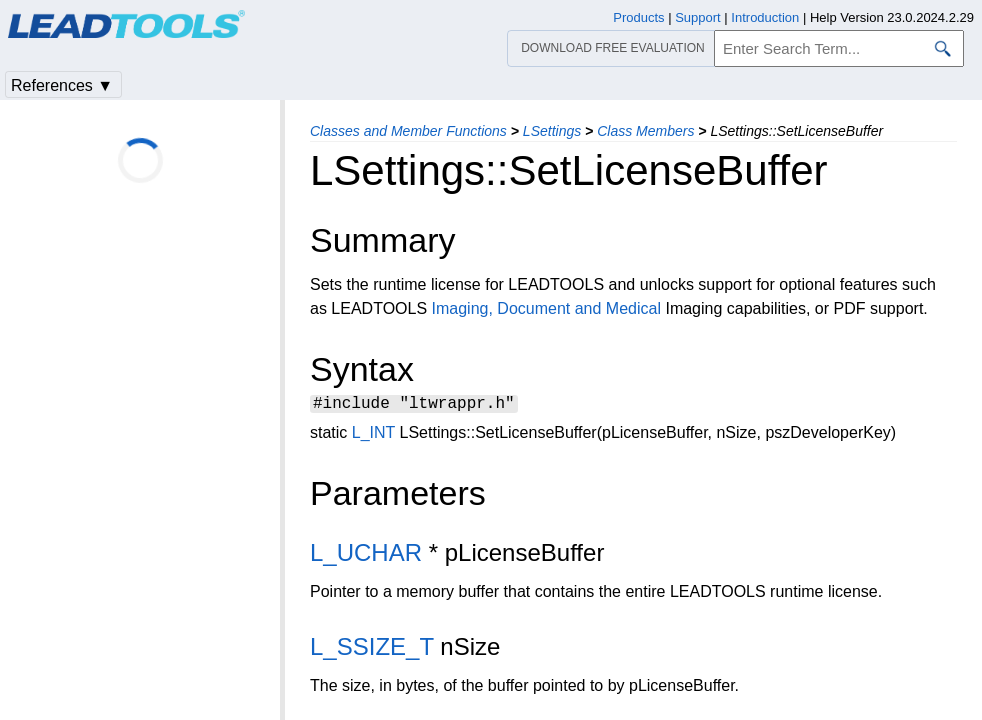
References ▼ (62, 85)
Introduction (765, 17)
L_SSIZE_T (372, 649)
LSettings (552, 131)
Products (638, 17)
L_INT (373, 435)
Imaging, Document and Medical (546, 308)
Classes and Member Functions (408, 131)
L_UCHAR (366, 555)
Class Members (645, 131)
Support (698, 17)
